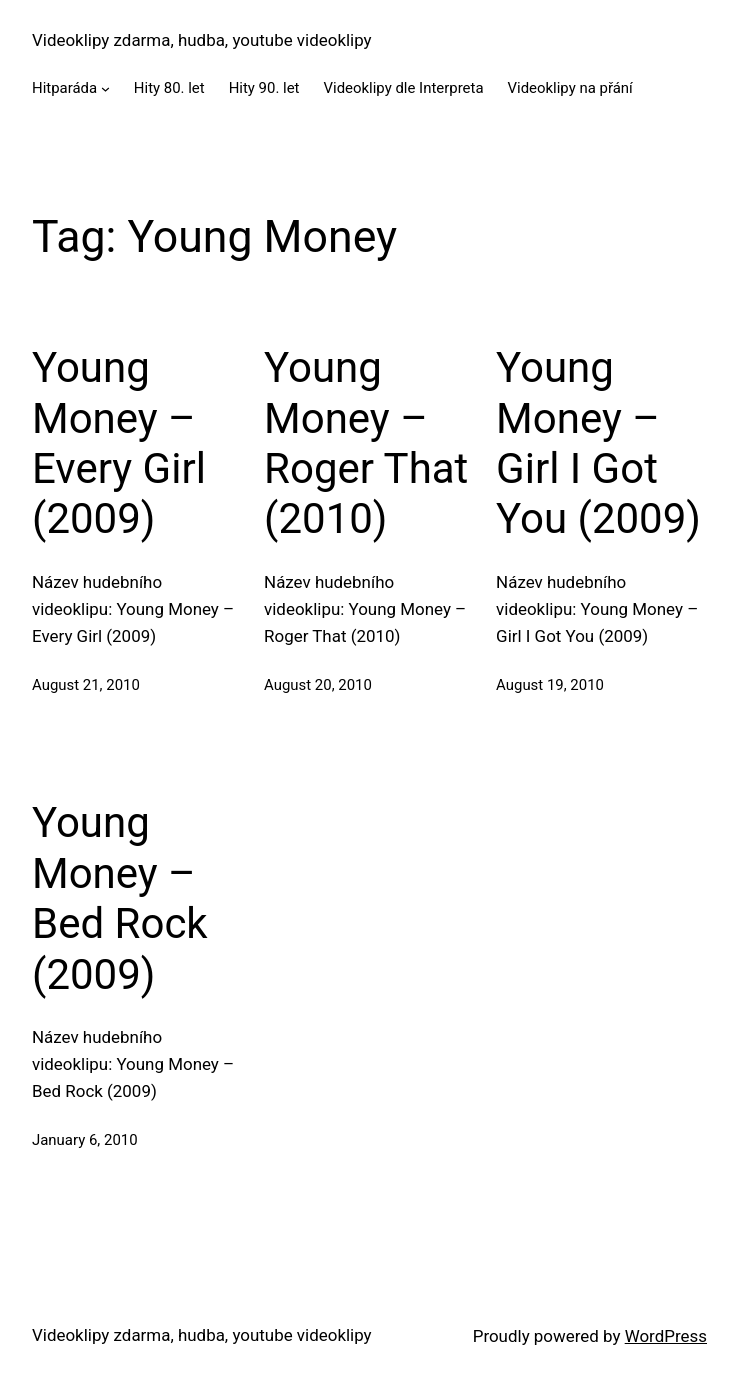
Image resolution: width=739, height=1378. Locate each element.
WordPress (666, 1336)
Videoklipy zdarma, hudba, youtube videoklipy (202, 40)
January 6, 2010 (85, 1140)
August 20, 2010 (318, 685)
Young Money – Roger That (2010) (366, 443)
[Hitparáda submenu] (105, 88)
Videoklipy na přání (570, 88)
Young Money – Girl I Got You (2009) (598, 443)
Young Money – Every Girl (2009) (119, 443)
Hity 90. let (264, 88)
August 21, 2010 (86, 685)
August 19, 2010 (550, 685)
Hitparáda (64, 88)
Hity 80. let (169, 88)
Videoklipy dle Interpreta (404, 88)
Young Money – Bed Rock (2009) (120, 898)
